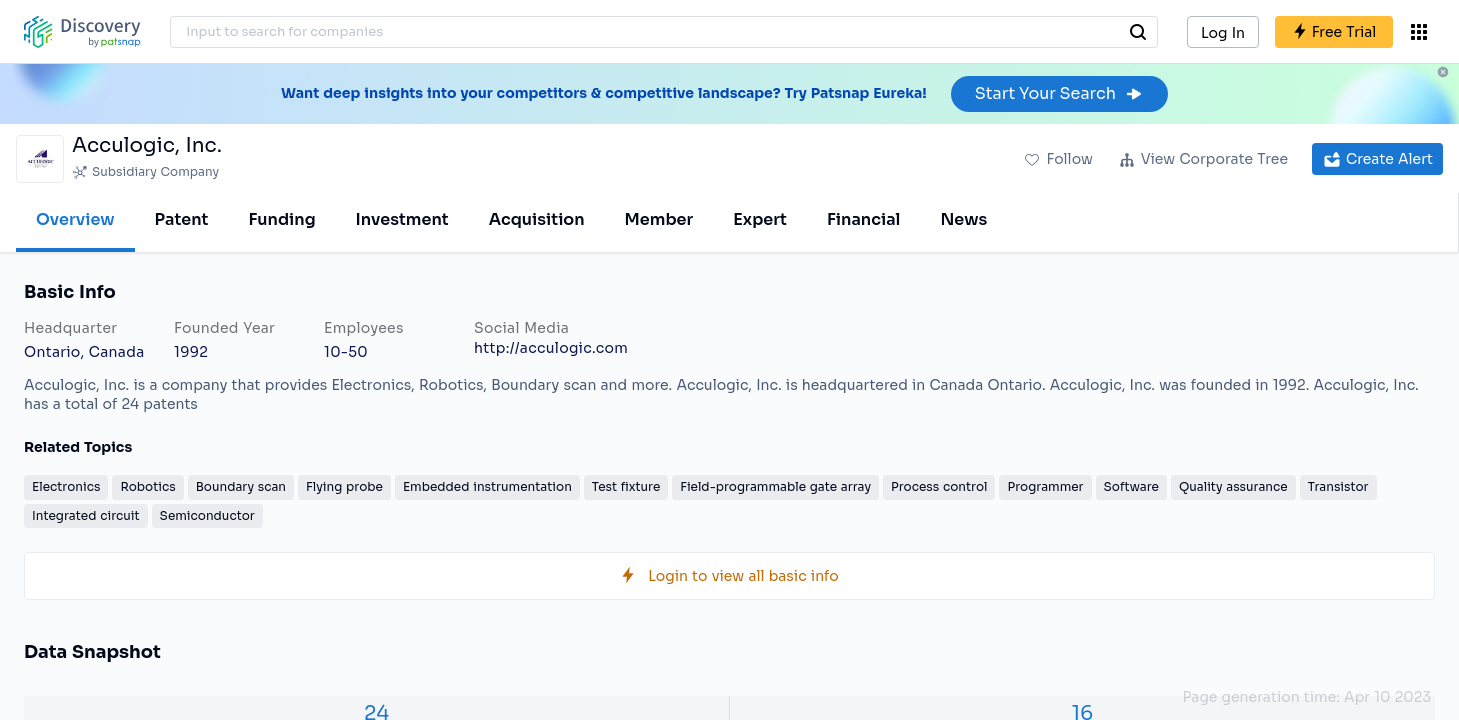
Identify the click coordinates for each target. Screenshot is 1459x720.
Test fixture (626, 486)
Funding (281, 219)
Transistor (1338, 486)
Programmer (1045, 486)
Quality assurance (1233, 486)
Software (1131, 486)
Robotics (147, 486)
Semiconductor (207, 515)
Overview (75, 219)
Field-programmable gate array (775, 486)
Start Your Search (1059, 93)
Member (659, 219)
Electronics (66, 486)
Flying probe (344, 486)
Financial (863, 219)
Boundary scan (241, 486)
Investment (402, 219)
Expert (760, 219)
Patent (182, 219)
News (963, 219)
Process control (939, 486)
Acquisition (537, 219)
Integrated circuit (86, 515)
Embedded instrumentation (487, 486)
